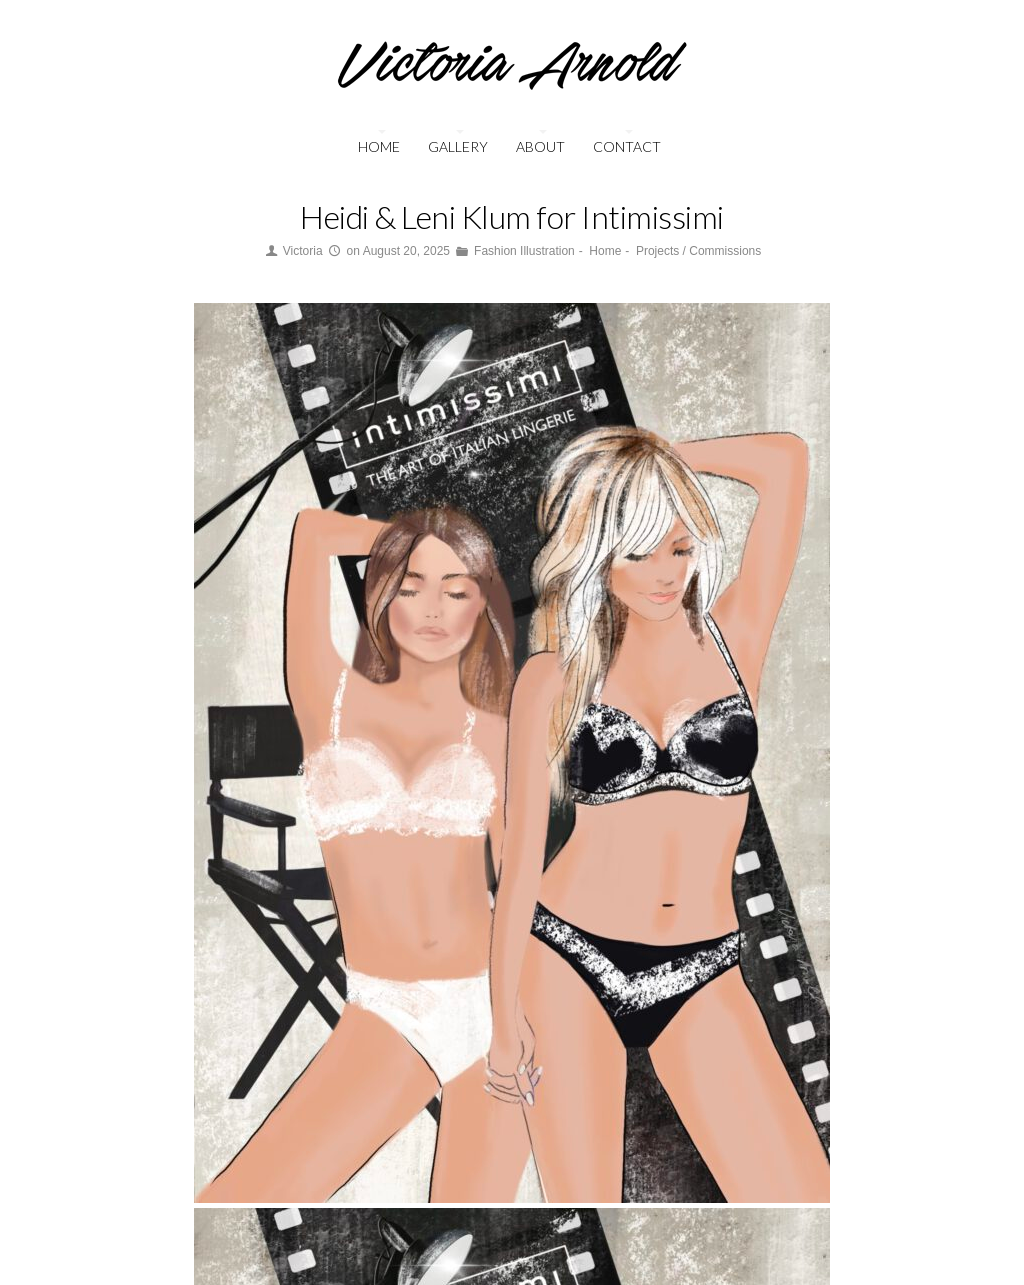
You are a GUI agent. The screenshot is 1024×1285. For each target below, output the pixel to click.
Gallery (458, 146)
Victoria (303, 251)
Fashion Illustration (524, 251)
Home (379, 146)
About (540, 146)
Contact (627, 146)
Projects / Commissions (698, 251)
